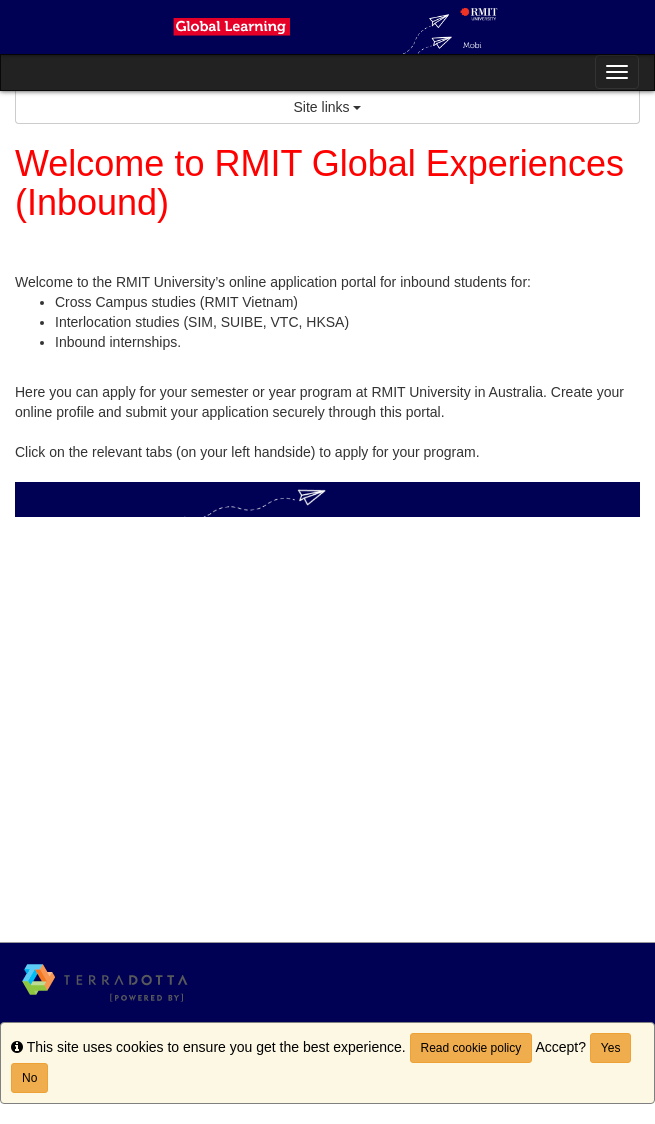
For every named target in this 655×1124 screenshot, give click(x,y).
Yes (611, 1048)
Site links (328, 107)
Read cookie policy (471, 1048)
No (29, 1078)
